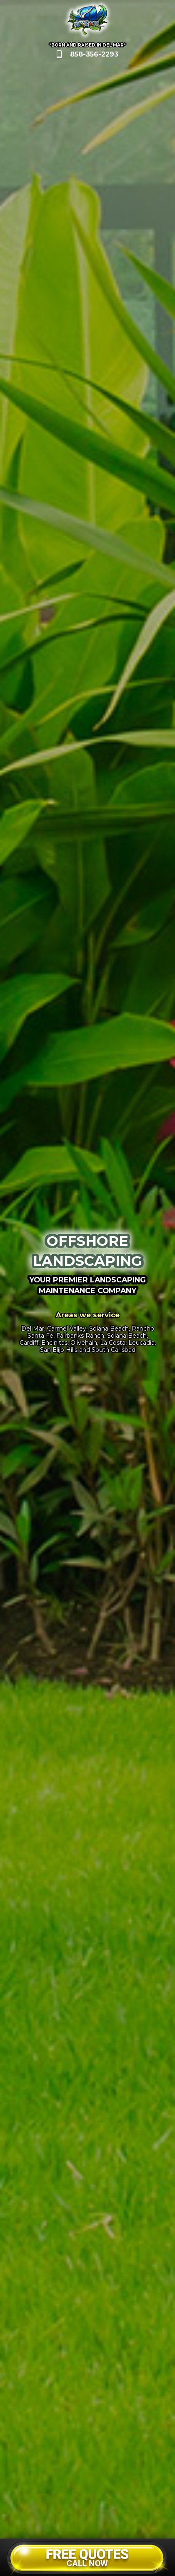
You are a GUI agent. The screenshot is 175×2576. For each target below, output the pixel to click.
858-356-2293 (94, 54)
